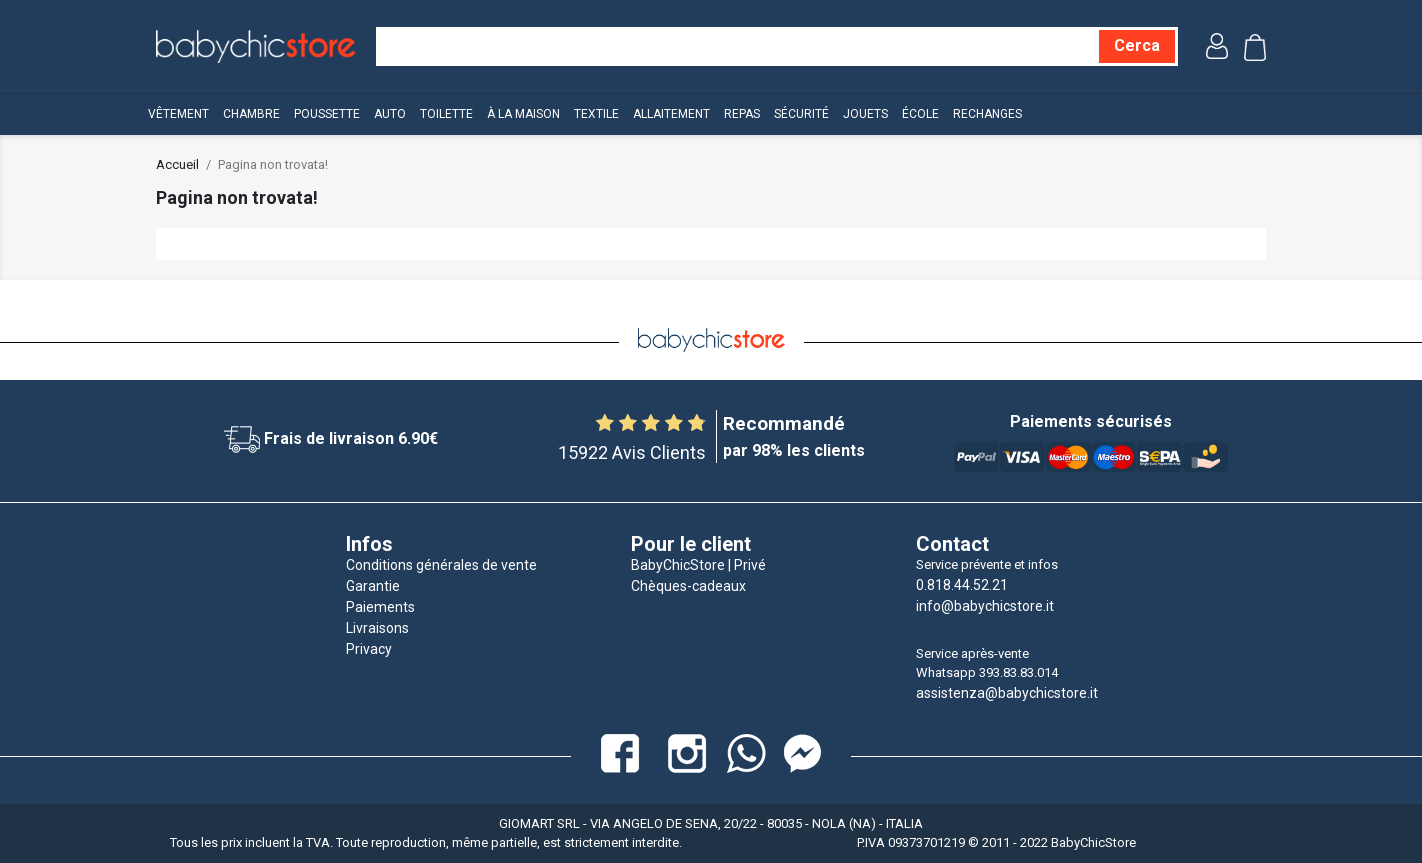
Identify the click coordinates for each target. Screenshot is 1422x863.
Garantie (373, 586)
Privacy (369, 649)
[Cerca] (1137, 46)
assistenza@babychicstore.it (1007, 693)
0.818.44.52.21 (962, 585)
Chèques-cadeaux (688, 586)
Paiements (380, 607)
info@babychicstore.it (985, 606)
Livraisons (377, 628)
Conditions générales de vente (441, 565)
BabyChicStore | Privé (698, 565)
